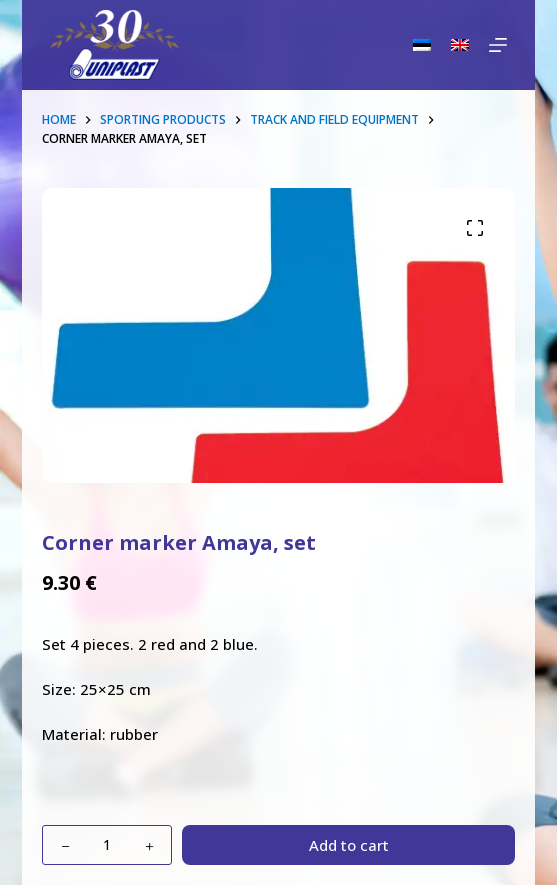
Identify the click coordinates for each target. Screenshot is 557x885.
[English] (460, 45)
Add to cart (349, 845)
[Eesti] (422, 45)
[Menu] (498, 45)
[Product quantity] (107, 845)
